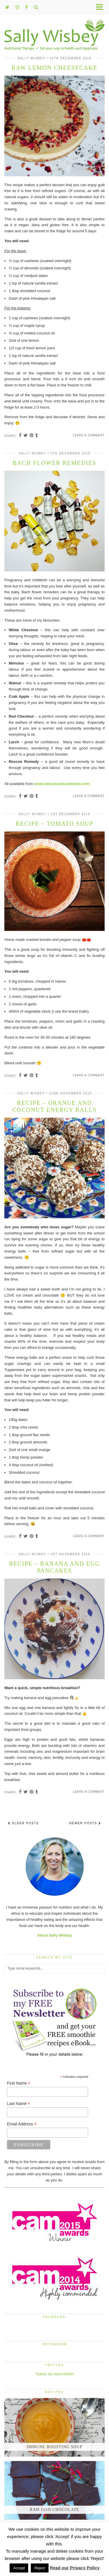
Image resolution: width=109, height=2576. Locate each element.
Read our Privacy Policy (74, 2567)
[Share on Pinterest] (32, 435)
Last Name (18, 2103)
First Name (19, 2083)
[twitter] (7, 7)
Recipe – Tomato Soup (54, 823)
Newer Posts (85, 1823)
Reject (39, 2568)
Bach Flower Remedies (55, 463)
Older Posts (23, 1823)
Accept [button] (19, 2568)
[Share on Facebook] (20, 435)
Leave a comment (89, 435)
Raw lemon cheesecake (55, 67)
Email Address (22, 2124)
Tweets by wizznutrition (54, 2374)
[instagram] (17, 7)
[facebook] (26, 7)
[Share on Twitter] (26, 435)
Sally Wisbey (31, 58)
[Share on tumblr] (37, 435)
